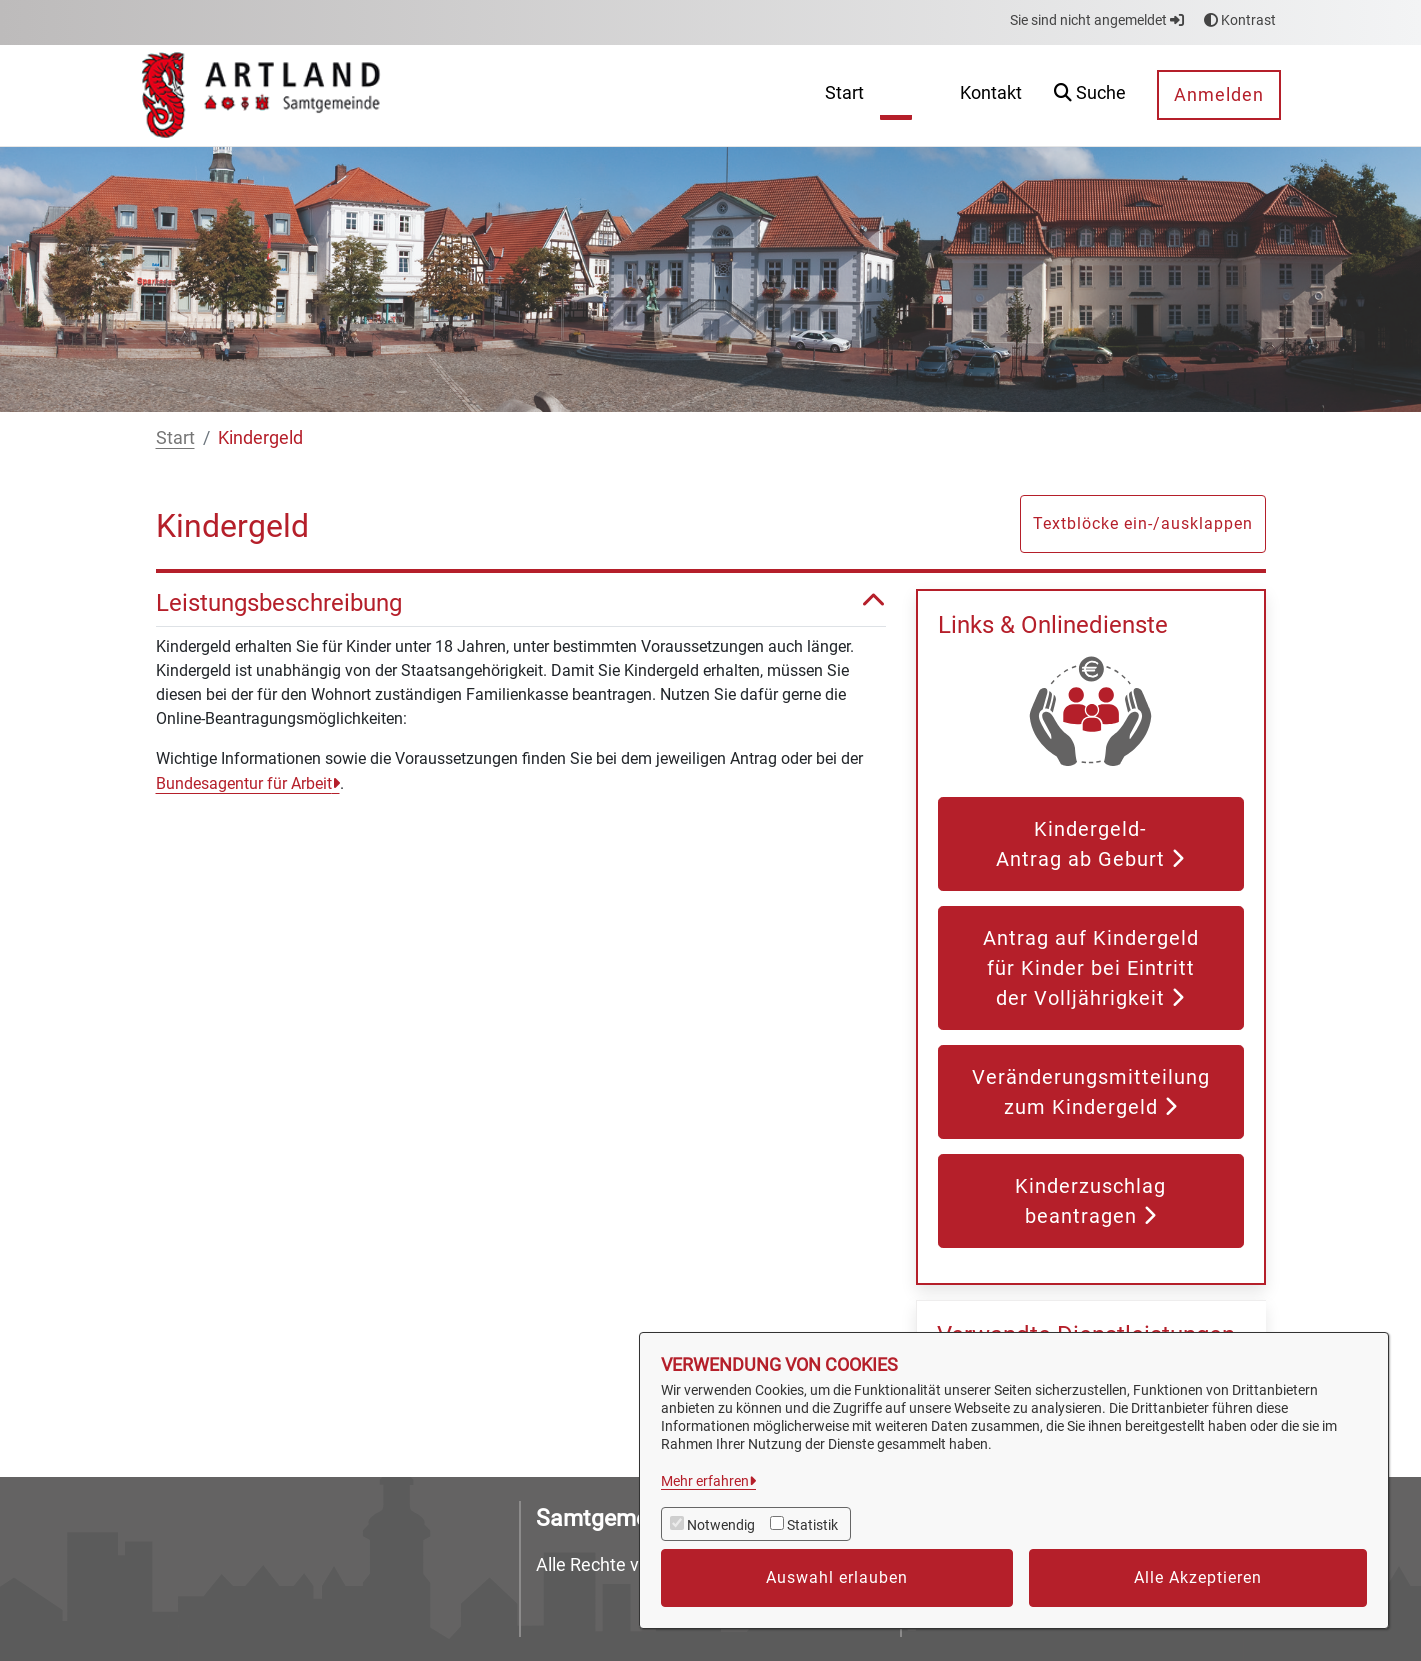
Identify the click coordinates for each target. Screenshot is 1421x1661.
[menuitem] (844, 95)
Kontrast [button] (1240, 20)
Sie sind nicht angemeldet (1097, 20)
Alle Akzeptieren (1198, 1577)
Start (175, 437)
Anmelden (1219, 94)
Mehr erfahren (705, 1481)
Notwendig (721, 1525)
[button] (1090, 95)
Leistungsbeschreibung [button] (521, 603)
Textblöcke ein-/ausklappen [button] (1143, 523)
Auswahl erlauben (837, 1577)
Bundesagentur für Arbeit (244, 783)
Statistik (812, 1525)
